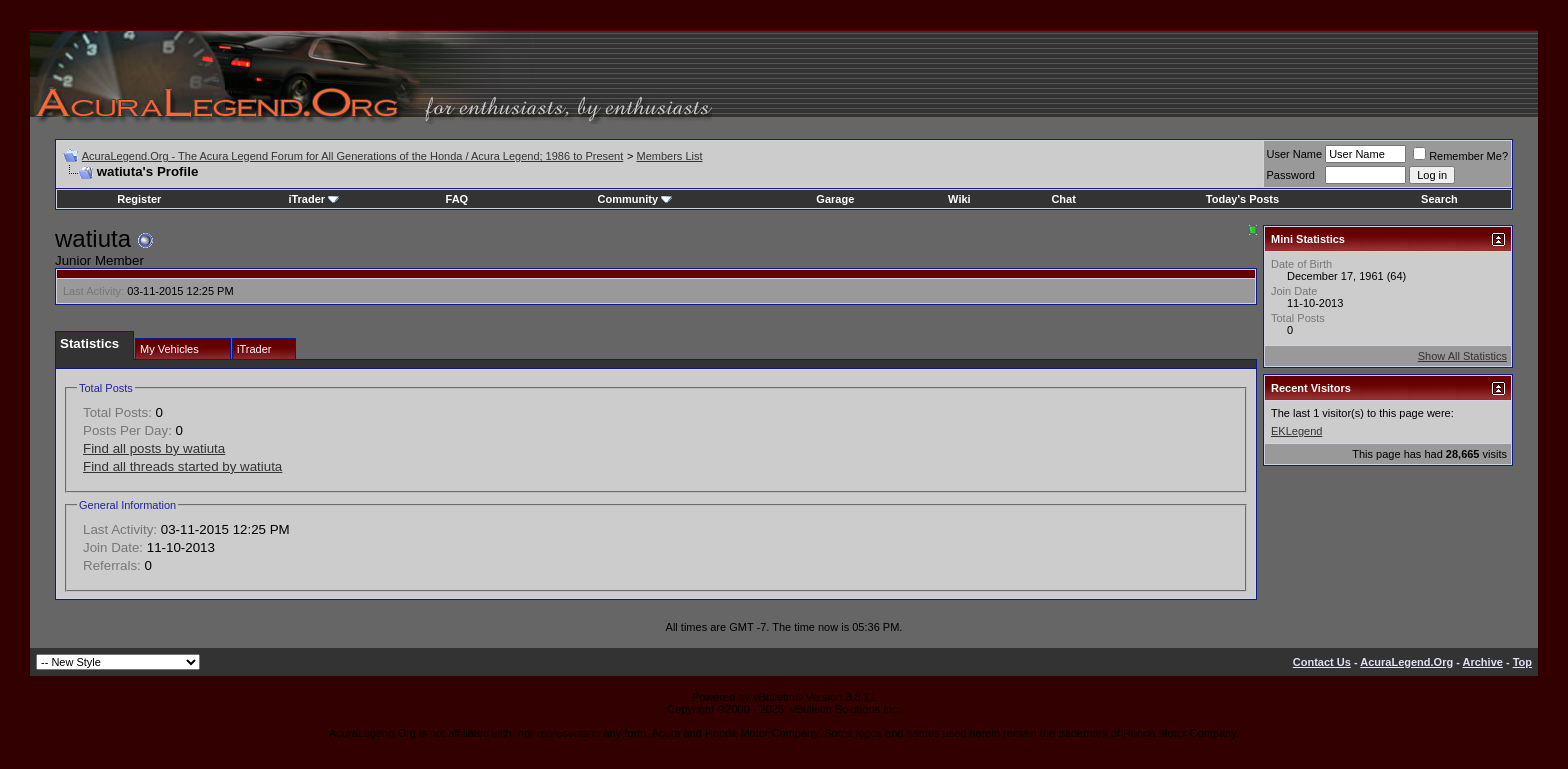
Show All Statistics (1462, 356)
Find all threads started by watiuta (182, 466)
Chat (1063, 199)
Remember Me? (1460, 156)
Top (1522, 662)
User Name (1295, 154)
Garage (835, 199)
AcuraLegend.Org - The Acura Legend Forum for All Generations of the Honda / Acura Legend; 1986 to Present (353, 156)
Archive (1483, 662)
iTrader (313, 199)
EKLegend (1296, 431)
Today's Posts (1242, 199)
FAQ (457, 199)
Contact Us (1322, 662)
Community (635, 199)
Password (1291, 175)
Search (1439, 199)
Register (139, 199)
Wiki (959, 199)
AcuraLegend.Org (1406, 662)
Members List (669, 156)
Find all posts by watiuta (154, 448)
